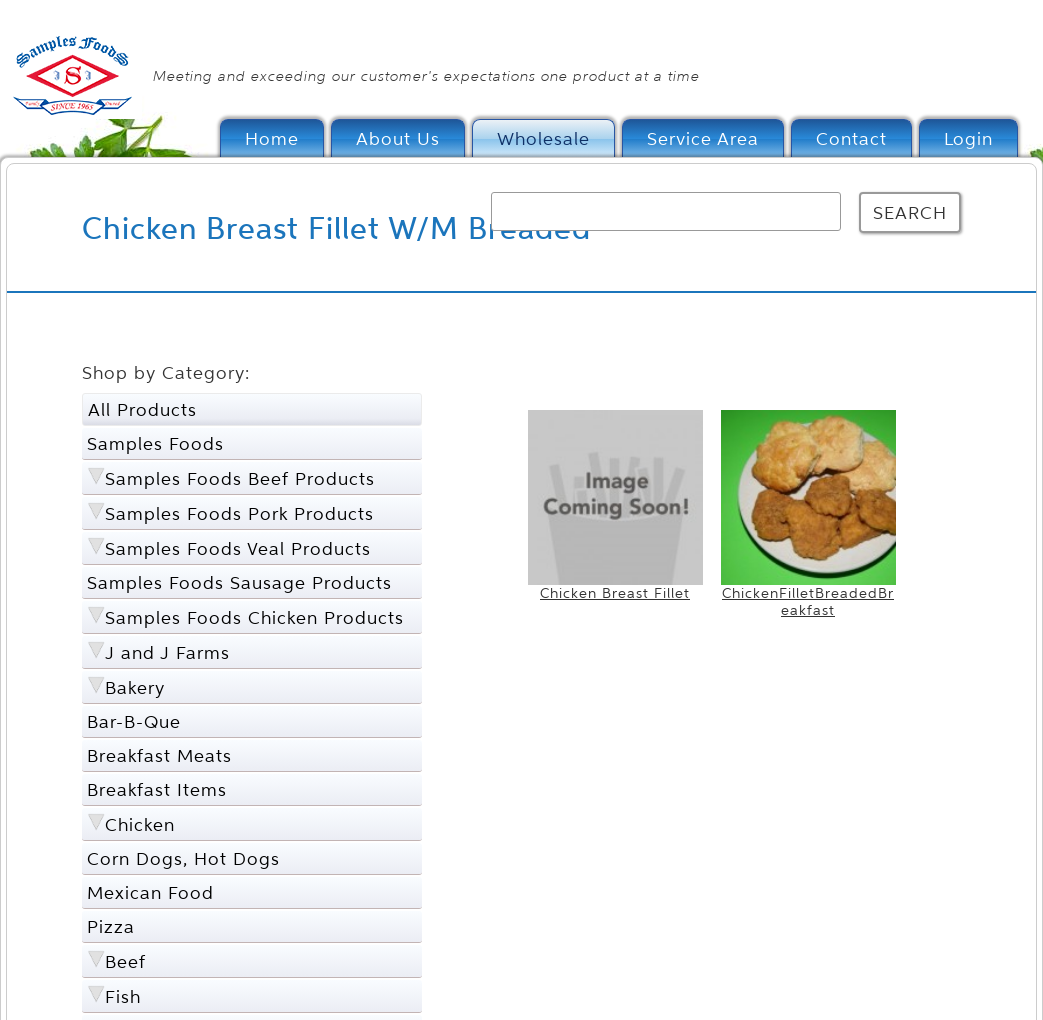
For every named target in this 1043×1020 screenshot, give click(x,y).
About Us (398, 138)
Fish (123, 996)
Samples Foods (155, 443)
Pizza (111, 926)
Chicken (140, 824)
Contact (851, 138)
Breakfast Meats (159, 755)
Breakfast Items (157, 789)
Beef (125, 961)
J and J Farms (167, 652)
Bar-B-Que (134, 721)
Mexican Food (150, 892)
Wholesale (543, 138)
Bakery (135, 687)
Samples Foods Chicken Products (254, 617)
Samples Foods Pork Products (239, 513)
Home (272, 138)
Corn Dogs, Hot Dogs (183, 858)
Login (968, 138)
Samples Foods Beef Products (240, 478)
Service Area (703, 138)
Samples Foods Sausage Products (239, 582)
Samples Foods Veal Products (238, 548)
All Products (142, 409)
